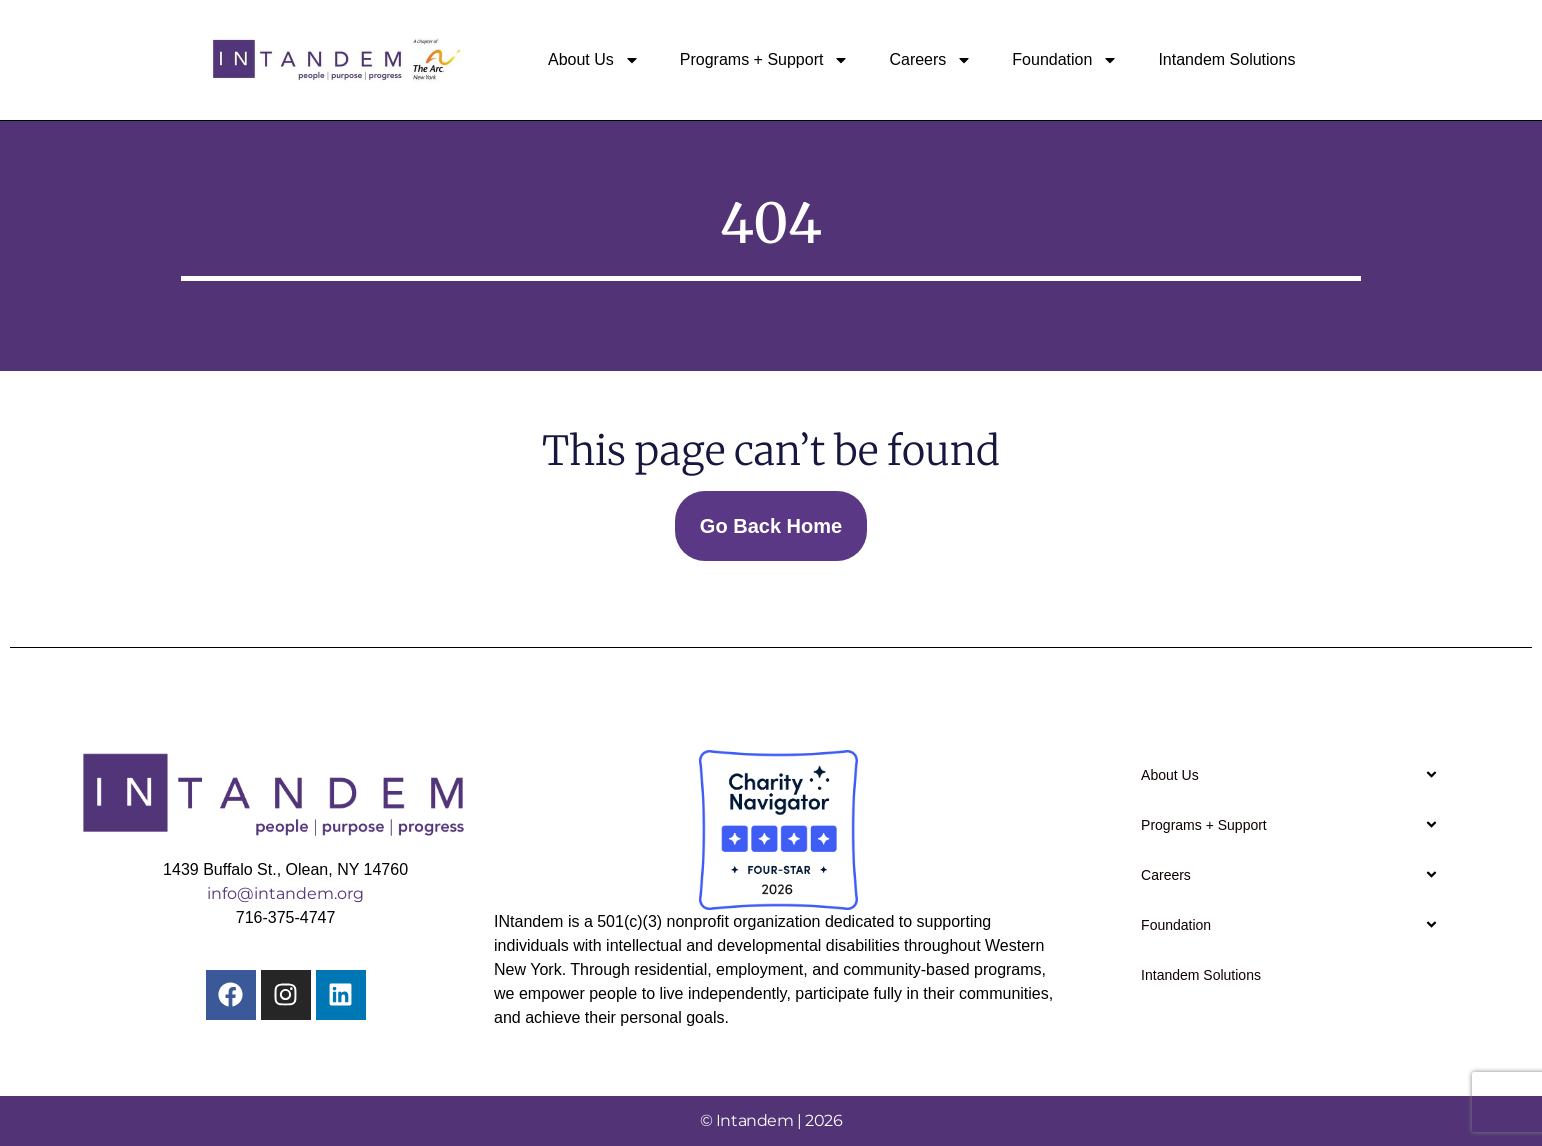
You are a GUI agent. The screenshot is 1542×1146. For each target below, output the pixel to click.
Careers (930, 60)
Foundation (1065, 60)
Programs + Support (765, 60)
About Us (594, 60)
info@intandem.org (285, 893)
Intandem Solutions (1226, 59)
